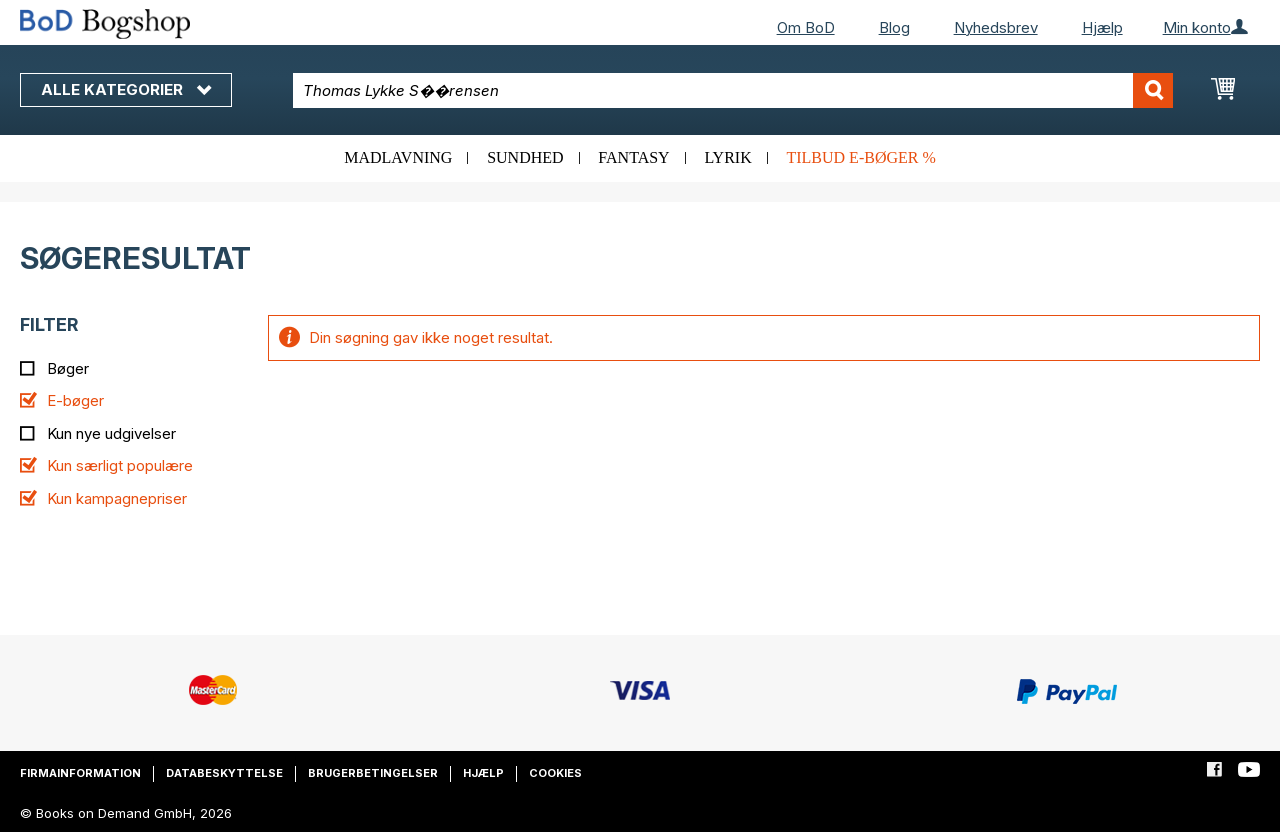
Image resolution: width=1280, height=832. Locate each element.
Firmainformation (80, 773)
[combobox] (733, 90)
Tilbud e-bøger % (860, 157)
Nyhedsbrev (996, 27)
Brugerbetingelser (373, 773)
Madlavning (398, 157)
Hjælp (1102, 27)
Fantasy (633, 157)
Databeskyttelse (224, 773)
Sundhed (525, 157)
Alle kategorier (126, 89)
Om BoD (806, 27)
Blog (894, 27)
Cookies (555, 773)
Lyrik (727, 157)
